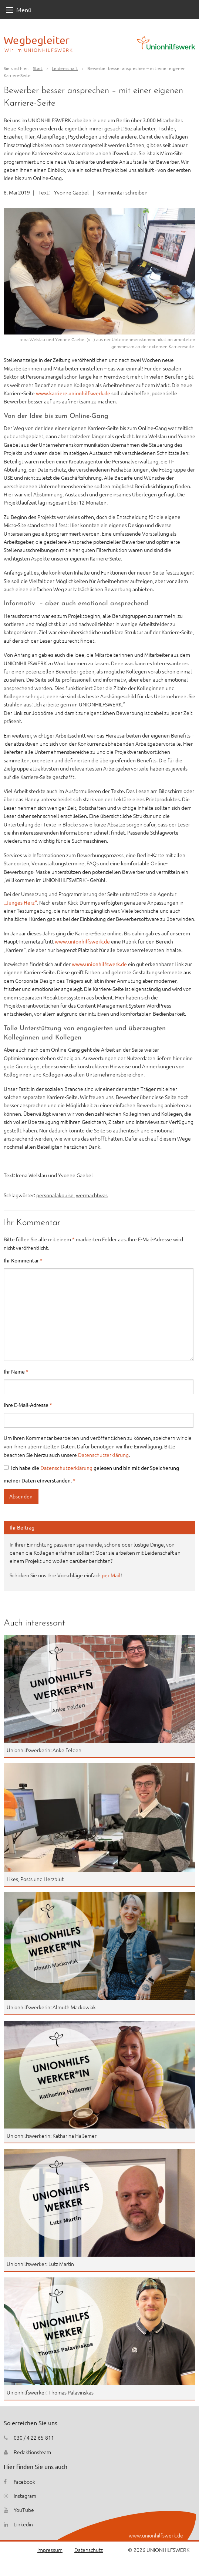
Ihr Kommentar (23, 1260)
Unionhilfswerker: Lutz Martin (40, 2263)
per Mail (111, 1575)
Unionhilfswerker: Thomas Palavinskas (50, 2392)
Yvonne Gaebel (71, 192)
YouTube (24, 2509)
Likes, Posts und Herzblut (35, 1879)
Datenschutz (88, 2549)
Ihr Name (16, 1371)
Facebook (24, 2481)
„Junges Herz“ (20, 902)
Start (38, 68)
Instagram (25, 2495)
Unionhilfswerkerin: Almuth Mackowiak (51, 2007)
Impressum (50, 2549)
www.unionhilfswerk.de (82, 941)
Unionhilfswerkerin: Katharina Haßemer (52, 2135)
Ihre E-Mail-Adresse (28, 1404)
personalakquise (55, 1195)
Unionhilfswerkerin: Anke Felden (44, 1750)
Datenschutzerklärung (103, 1454)
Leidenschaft (65, 68)
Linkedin (23, 2524)
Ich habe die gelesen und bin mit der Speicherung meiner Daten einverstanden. (91, 1474)
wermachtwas (92, 1195)
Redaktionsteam (32, 2452)
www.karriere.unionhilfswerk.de (73, 393)
